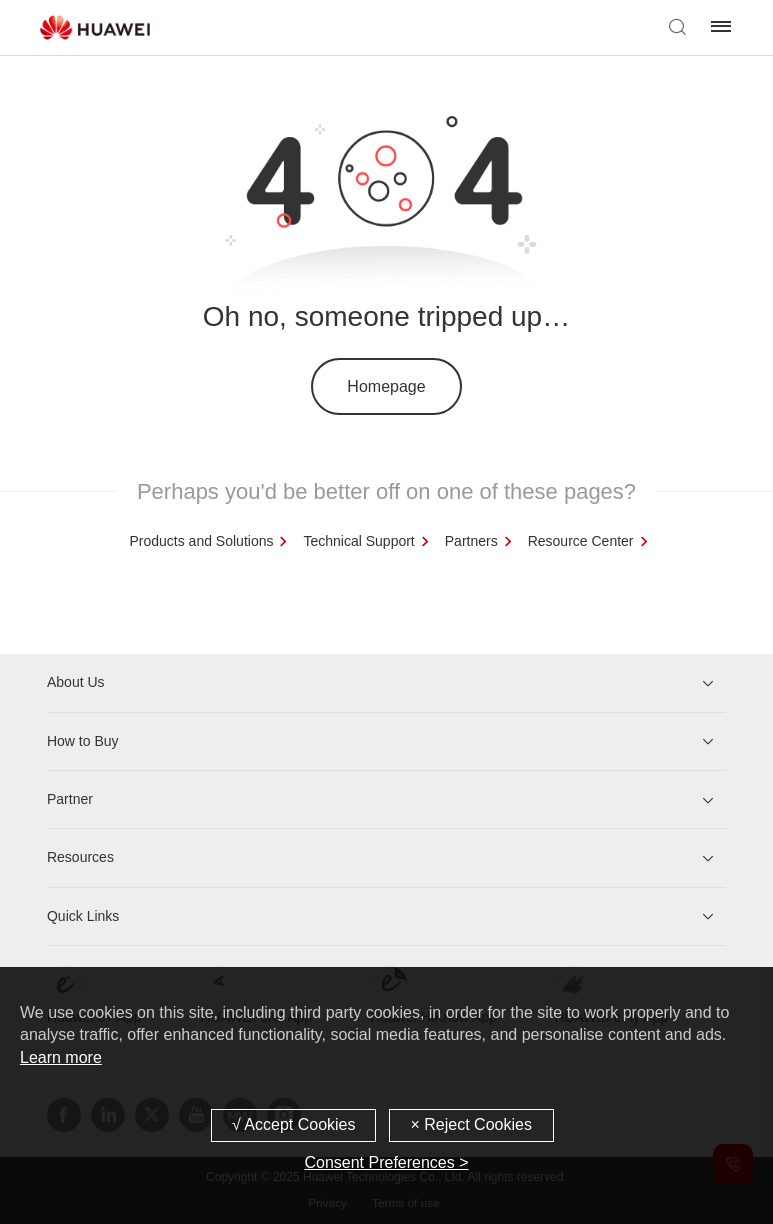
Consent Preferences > (386, 1162)
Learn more (61, 1057)
